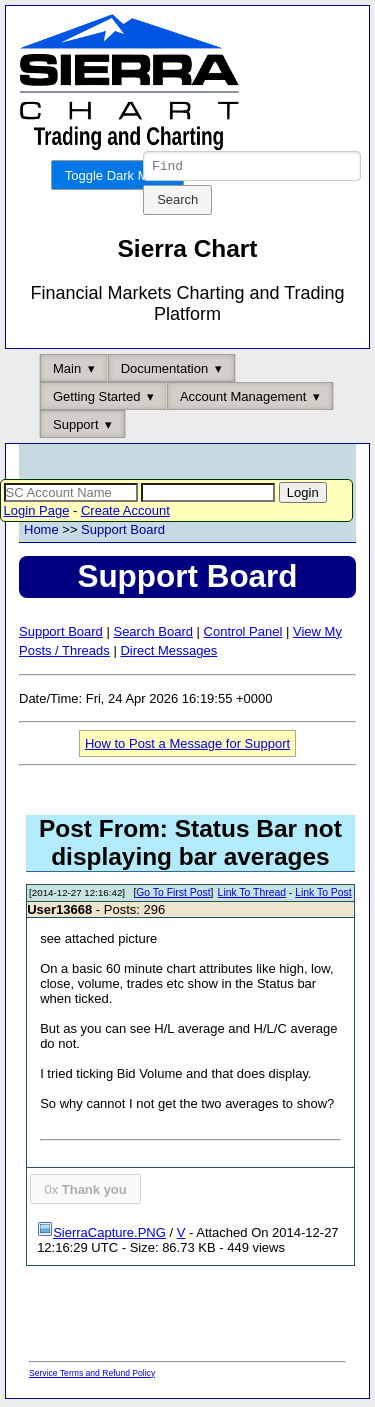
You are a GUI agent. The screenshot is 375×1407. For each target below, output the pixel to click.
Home (41, 532)
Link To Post (323, 895)
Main (67, 371)
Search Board (153, 634)
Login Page (37, 513)
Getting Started (96, 399)
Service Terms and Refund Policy (92, 1376)
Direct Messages (168, 653)
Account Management (243, 399)
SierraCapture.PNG (101, 1235)
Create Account (125, 513)
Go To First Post (173, 895)
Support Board (123, 532)
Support (76, 427)
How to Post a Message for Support (187, 746)
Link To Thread (252, 895)
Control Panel (243, 634)
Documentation (164, 371)
